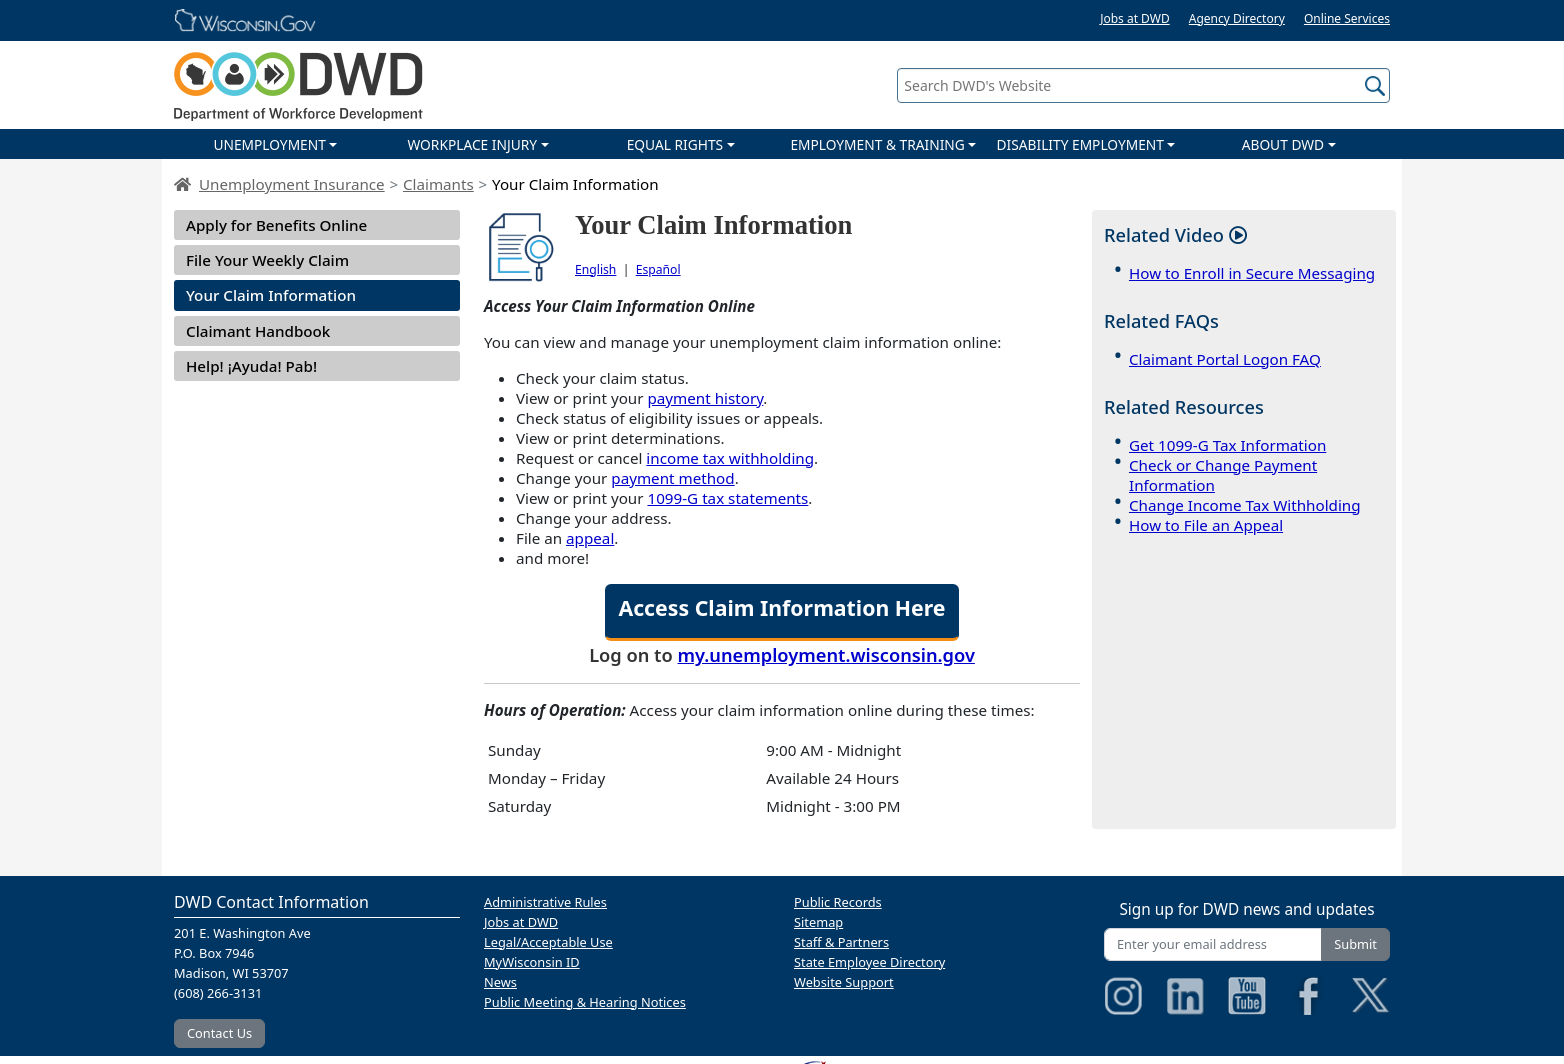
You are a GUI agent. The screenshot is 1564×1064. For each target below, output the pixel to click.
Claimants (438, 184)
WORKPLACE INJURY (472, 144)
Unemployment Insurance (292, 184)
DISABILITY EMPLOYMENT (1080, 144)
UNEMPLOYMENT (269, 144)
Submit (1355, 944)
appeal (590, 538)
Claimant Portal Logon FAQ (1225, 359)
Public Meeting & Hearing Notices (585, 1002)
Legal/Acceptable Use (548, 942)
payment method (672, 478)
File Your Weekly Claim (267, 260)
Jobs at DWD (1135, 18)
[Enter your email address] (1213, 944)
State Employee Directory (869, 962)
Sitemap (818, 922)
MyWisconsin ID (532, 962)
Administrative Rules (545, 902)
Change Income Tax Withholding (1245, 505)
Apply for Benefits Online (276, 225)
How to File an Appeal (1206, 525)
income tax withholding (730, 458)
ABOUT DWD (1283, 144)
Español (658, 269)
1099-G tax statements (727, 498)
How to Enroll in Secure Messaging (1252, 273)
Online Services (1347, 18)
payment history (705, 398)
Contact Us (219, 1033)
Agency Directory (1237, 18)
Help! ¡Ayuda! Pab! (251, 366)
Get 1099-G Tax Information (1227, 445)
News (500, 982)
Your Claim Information (271, 295)
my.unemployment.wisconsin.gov (826, 655)
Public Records (838, 902)
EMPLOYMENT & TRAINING (877, 144)
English (595, 269)
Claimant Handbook (258, 331)
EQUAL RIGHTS (675, 144)
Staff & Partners (841, 942)
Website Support (844, 982)
